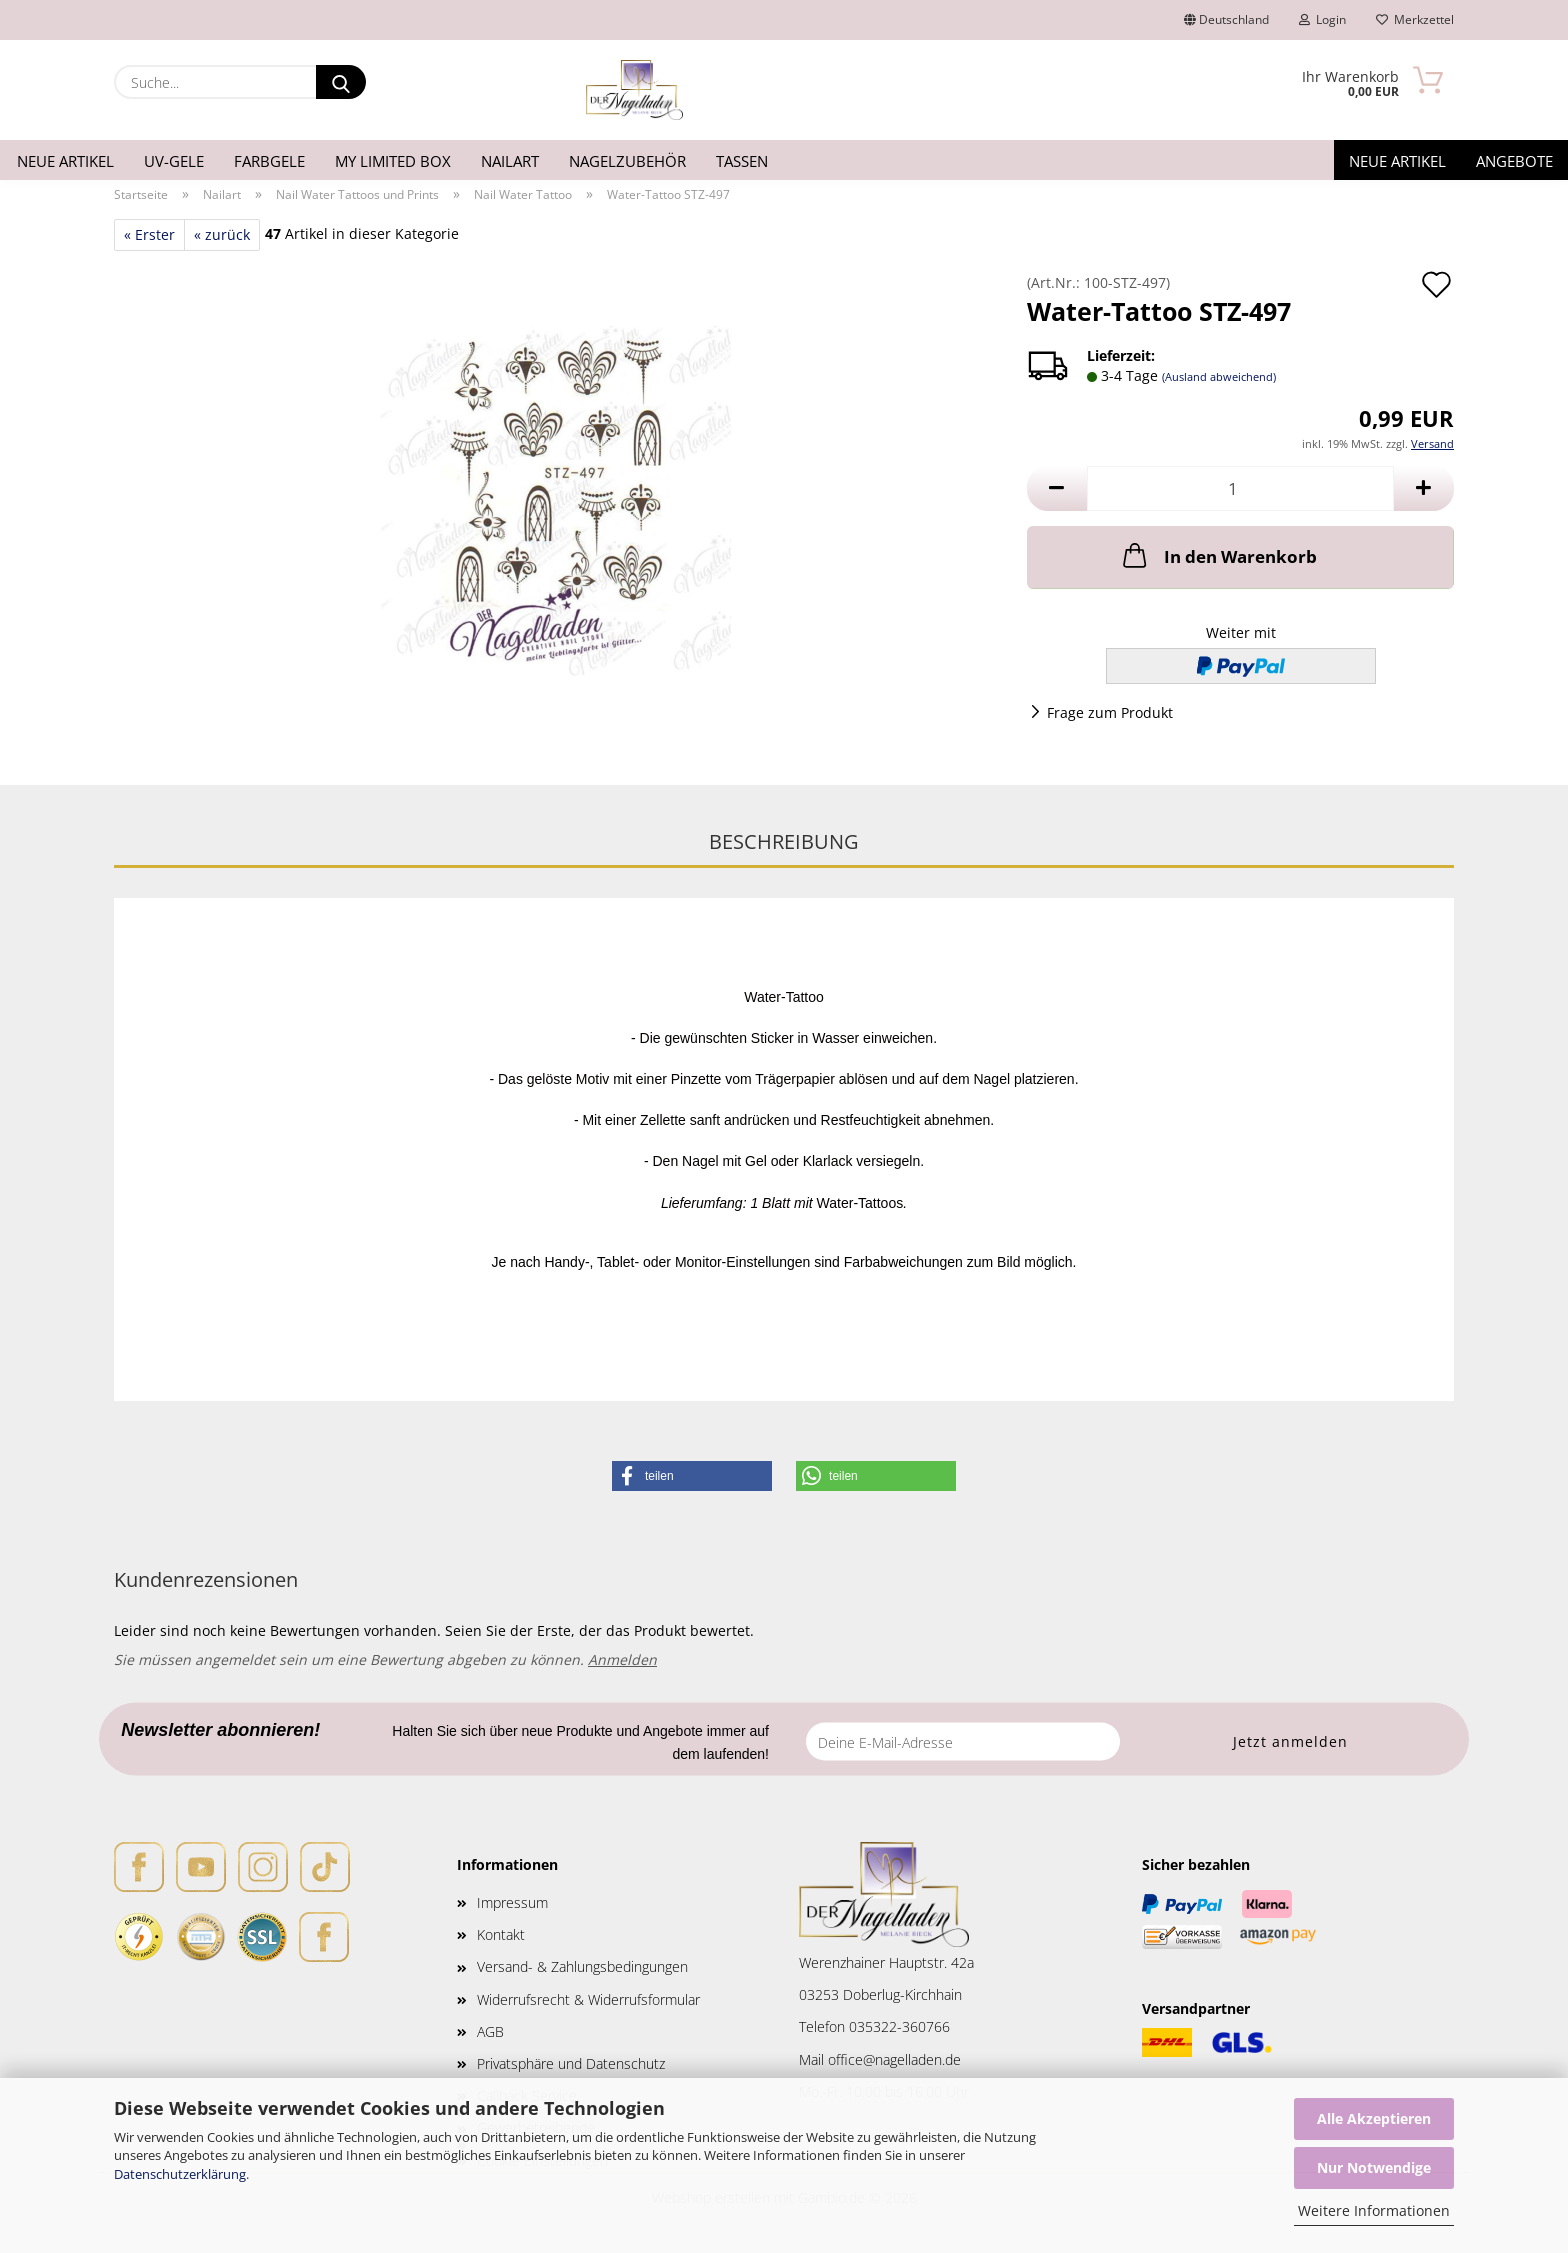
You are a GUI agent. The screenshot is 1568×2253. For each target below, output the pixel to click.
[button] (1057, 488)
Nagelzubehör (627, 161)
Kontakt (501, 1934)
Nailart (510, 161)
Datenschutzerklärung (180, 2174)
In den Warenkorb (1218, 555)
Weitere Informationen (1374, 2210)
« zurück (222, 234)
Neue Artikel (65, 161)
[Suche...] (341, 82)
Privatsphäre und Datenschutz (571, 2063)
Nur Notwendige (1374, 2167)
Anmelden (622, 1659)
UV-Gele (174, 161)
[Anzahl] (1240, 488)
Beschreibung (784, 841)
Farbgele (269, 161)
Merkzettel (1415, 19)
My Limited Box (393, 161)
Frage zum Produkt (1110, 712)
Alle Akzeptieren (1374, 2118)
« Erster (149, 234)
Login (1322, 19)
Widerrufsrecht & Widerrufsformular (588, 1999)
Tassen (742, 161)
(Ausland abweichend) (1219, 376)
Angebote (1514, 161)
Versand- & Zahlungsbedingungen (582, 1966)
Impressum (512, 1902)
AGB (490, 2031)
